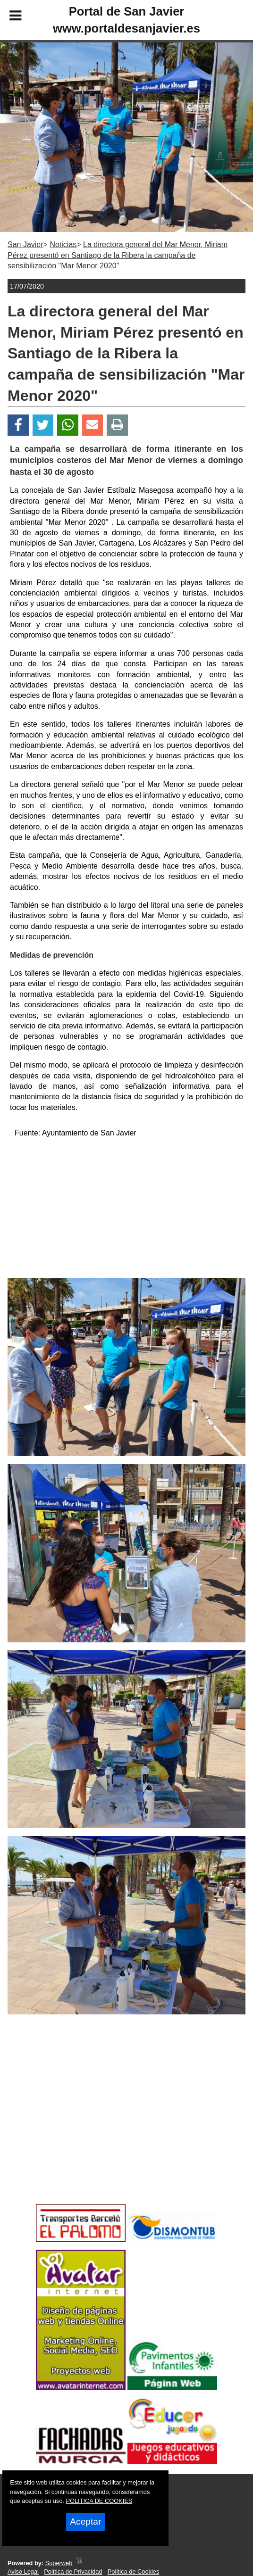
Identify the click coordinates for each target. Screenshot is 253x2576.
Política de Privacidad (73, 2571)
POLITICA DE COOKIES (99, 2500)
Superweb (59, 2563)
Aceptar (85, 2521)
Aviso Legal (23, 2571)
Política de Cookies (134, 2571)
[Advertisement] (126, 1212)
